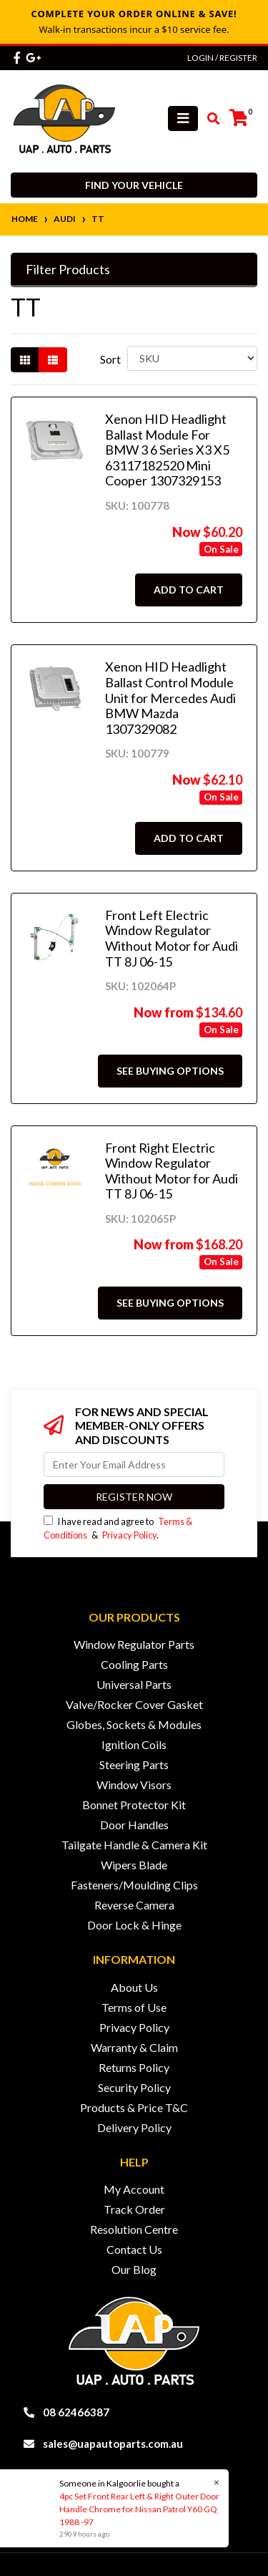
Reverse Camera (134, 1905)
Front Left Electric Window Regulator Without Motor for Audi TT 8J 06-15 (171, 938)
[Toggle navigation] (183, 118)
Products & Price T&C (134, 2107)
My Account (134, 2189)
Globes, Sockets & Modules (134, 1724)
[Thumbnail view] (25, 359)
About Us (134, 1987)
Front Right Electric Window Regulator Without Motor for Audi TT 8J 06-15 (171, 1171)
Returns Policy (134, 2067)
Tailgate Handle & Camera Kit (134, 1844)
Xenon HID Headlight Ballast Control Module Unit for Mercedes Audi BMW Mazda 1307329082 (170, 697)
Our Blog (134, 2269)
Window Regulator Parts (134, 1644)
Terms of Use (134, 2007)
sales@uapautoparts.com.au (113, 2443)
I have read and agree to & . (118, 1528)
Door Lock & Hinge (134, 1925)
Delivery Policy (134, 2127)
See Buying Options (170, 1071)
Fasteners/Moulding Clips (134, 1885)
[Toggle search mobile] (209, 119)
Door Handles (134, 1824)
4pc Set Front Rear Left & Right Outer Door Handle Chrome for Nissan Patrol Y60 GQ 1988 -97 (139, 2509)
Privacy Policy (129, 1535)
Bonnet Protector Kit (134, 1804)
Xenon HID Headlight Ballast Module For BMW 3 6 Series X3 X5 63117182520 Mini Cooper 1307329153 (167, 449)
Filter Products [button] (68, 269)
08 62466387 (76, 2412)
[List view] (53, 359)
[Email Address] (134, 1464)
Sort (110, 359)
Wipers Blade (134, 1865)
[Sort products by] (192, 358)
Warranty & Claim (134, 2047)
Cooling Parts (134, 1664)
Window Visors (134, 1784)
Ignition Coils (134, 1744)
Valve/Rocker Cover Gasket (134, 1704)
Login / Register (222, 57)
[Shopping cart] (238, 118)
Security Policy (134, 2087)
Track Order (134, 2209)
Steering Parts (134, 1764)
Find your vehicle (134, 185)
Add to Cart (189, 590)
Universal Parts (134, 1684)
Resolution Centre (134, 2229)
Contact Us (134, 2249)
